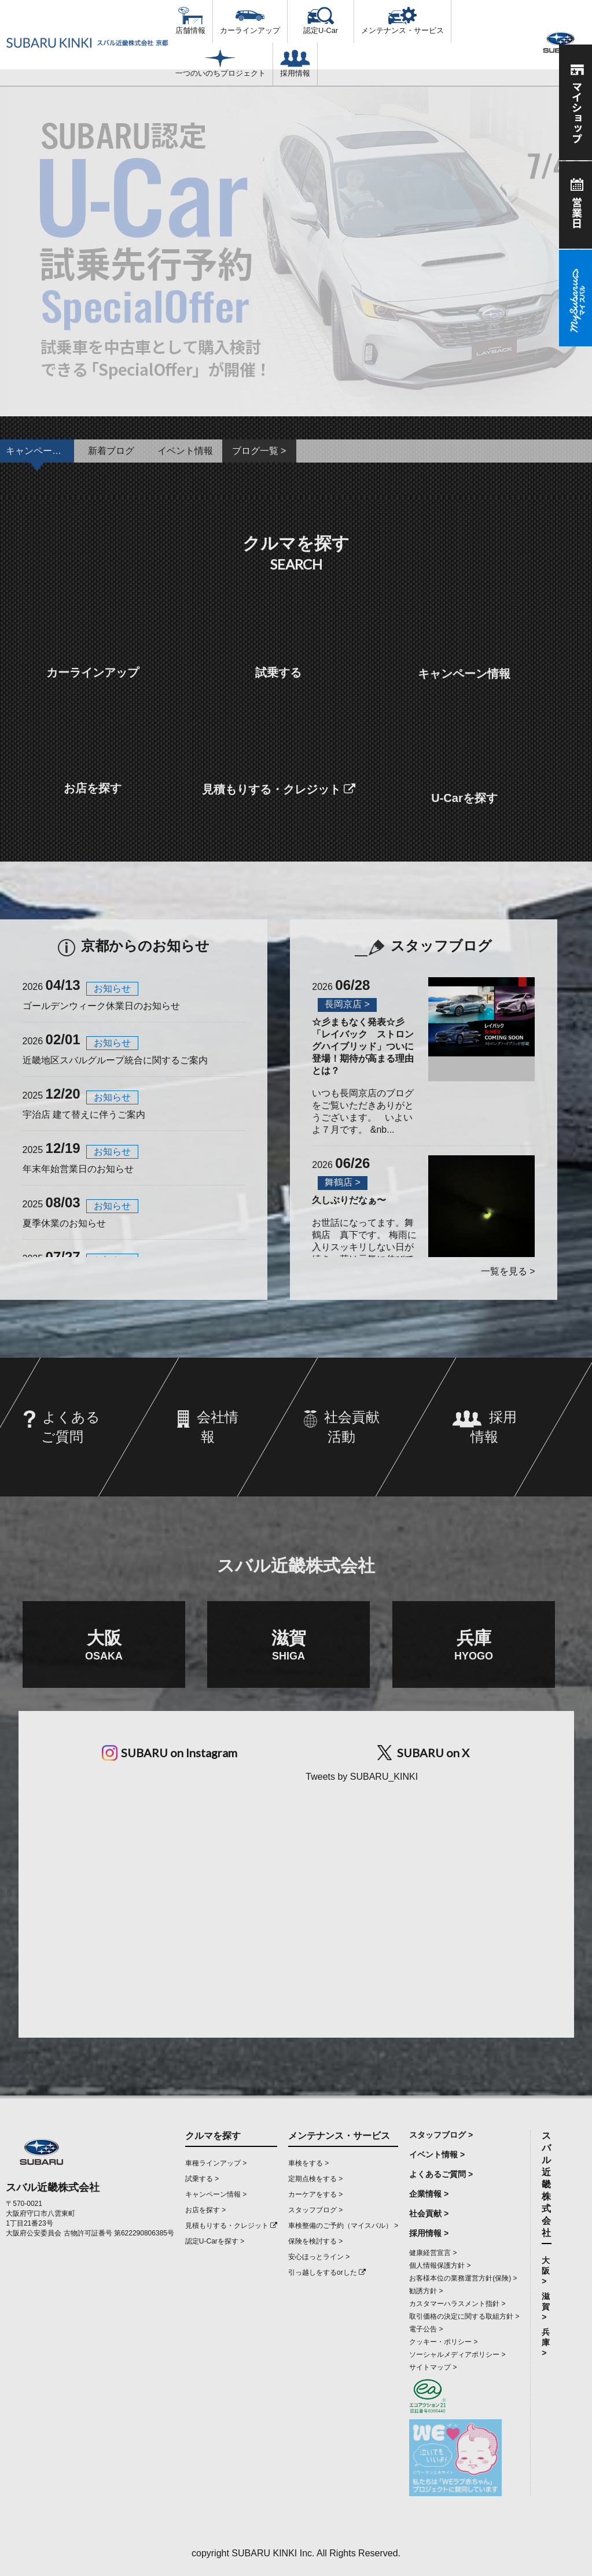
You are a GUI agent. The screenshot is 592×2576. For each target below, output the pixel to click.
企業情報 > (428, 2193)
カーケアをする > (315, 2194)
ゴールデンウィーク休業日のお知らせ (101, 1006)
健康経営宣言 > (433, 2253)
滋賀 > (546, 2307)
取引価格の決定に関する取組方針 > (464, 2316)
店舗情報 (190, 21)
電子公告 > (426, 2329)
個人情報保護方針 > (439, 2265)
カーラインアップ (250, 21)
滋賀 (288, 1645)
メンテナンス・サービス (402, 21)
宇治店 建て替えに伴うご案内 (84, 1114)
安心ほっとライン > (319, 2257)
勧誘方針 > (426, 2291)
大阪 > (546, 2271)
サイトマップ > (433, 2367)
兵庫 (473, 1645)
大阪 (104, 1645)
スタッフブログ (423, 945)
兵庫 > (546, 2342)
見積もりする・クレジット (231, 2226)
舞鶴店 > (343, 1182)
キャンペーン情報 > (216, 2194)
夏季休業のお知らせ (64, 1223)
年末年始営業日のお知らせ (78, 1169)
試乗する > (202, 2179)
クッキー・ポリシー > (443, 2342)
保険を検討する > (315, 2241)
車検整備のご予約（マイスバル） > (343, 2226)
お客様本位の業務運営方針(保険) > (463, 2278)
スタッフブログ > (315, 2210)
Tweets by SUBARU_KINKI (362, 1777)
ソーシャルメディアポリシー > (457, 2354)
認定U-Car (320, 21)
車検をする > (308, 2163)
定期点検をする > (315, 2179)
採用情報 (295, 63)
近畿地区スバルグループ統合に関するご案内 (115, 1060)
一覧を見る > (508, 1271)
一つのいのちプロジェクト (220, 63)
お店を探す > (205, 2210)
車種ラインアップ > (216, 2163)
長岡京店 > (347, 1004)
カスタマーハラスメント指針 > (457, 2304)
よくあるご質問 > (441, 2174)
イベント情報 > (437, 2154)
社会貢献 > (428, 2213)
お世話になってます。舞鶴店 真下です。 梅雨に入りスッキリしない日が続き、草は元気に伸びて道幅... (364, 1235)
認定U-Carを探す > (214, 2241)
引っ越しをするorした (327, 2272)
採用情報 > (428, 2233)
